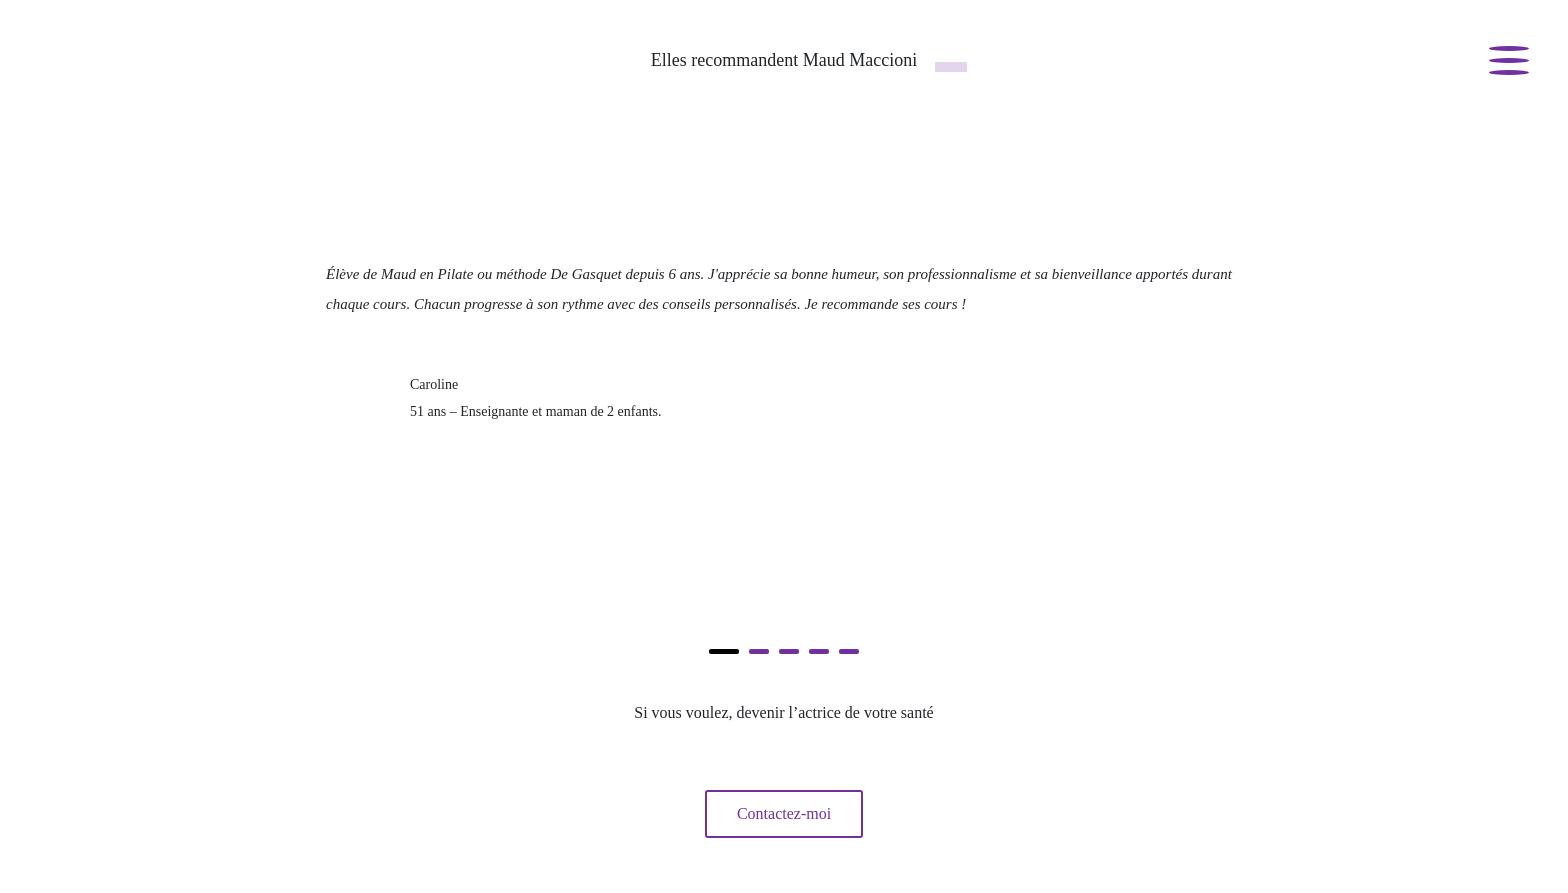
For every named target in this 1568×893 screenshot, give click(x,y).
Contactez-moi (784, 813)
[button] (724, 651)
